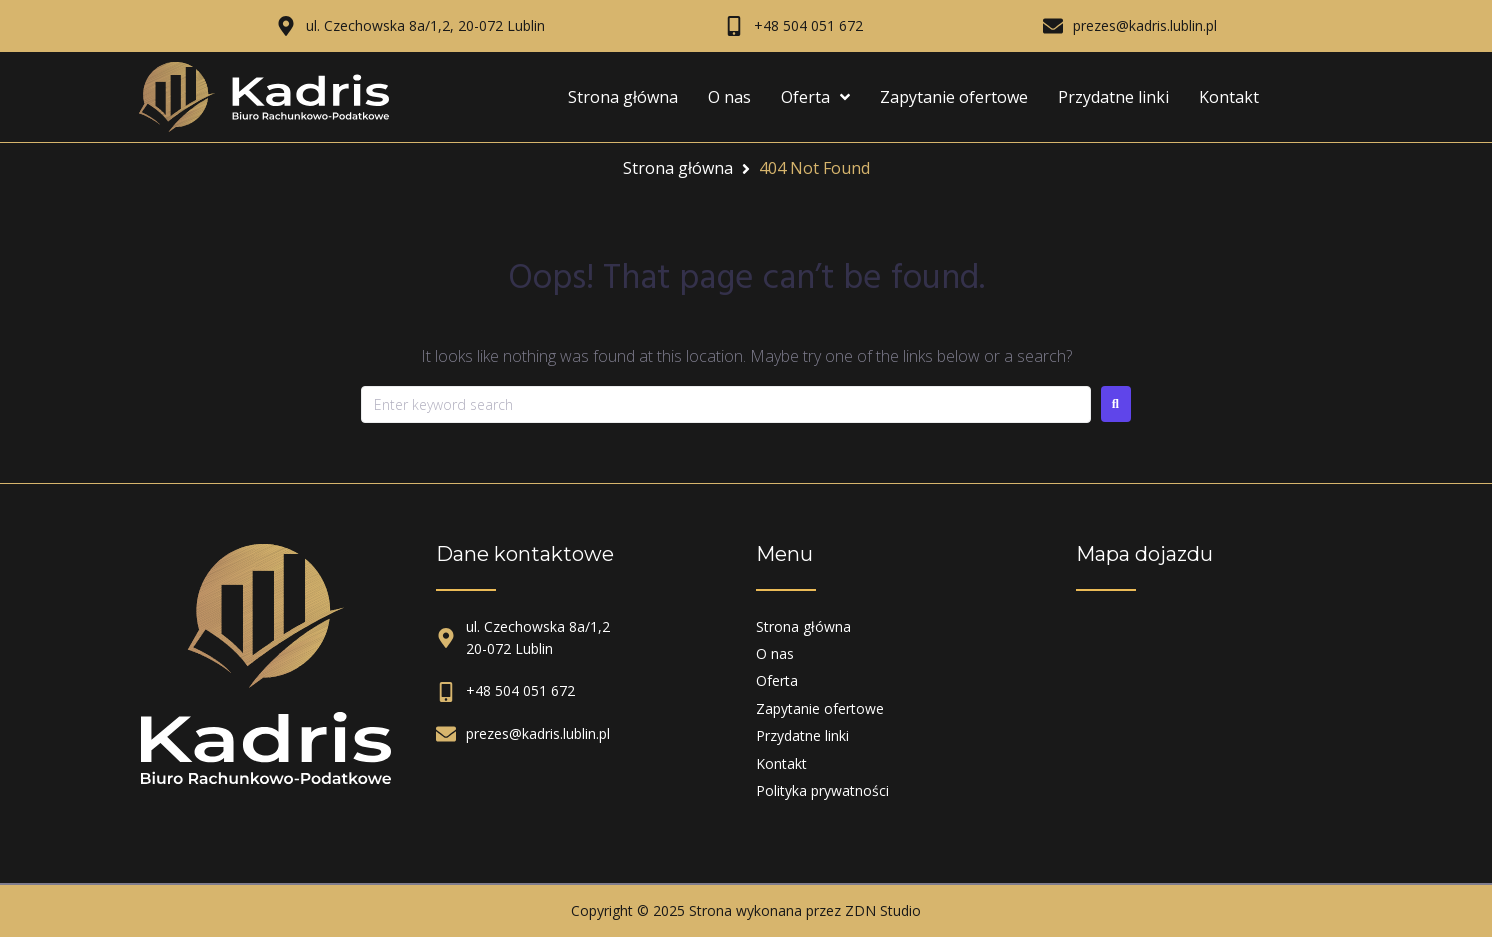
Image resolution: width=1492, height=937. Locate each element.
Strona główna (678, 168)
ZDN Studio (883, 910)
